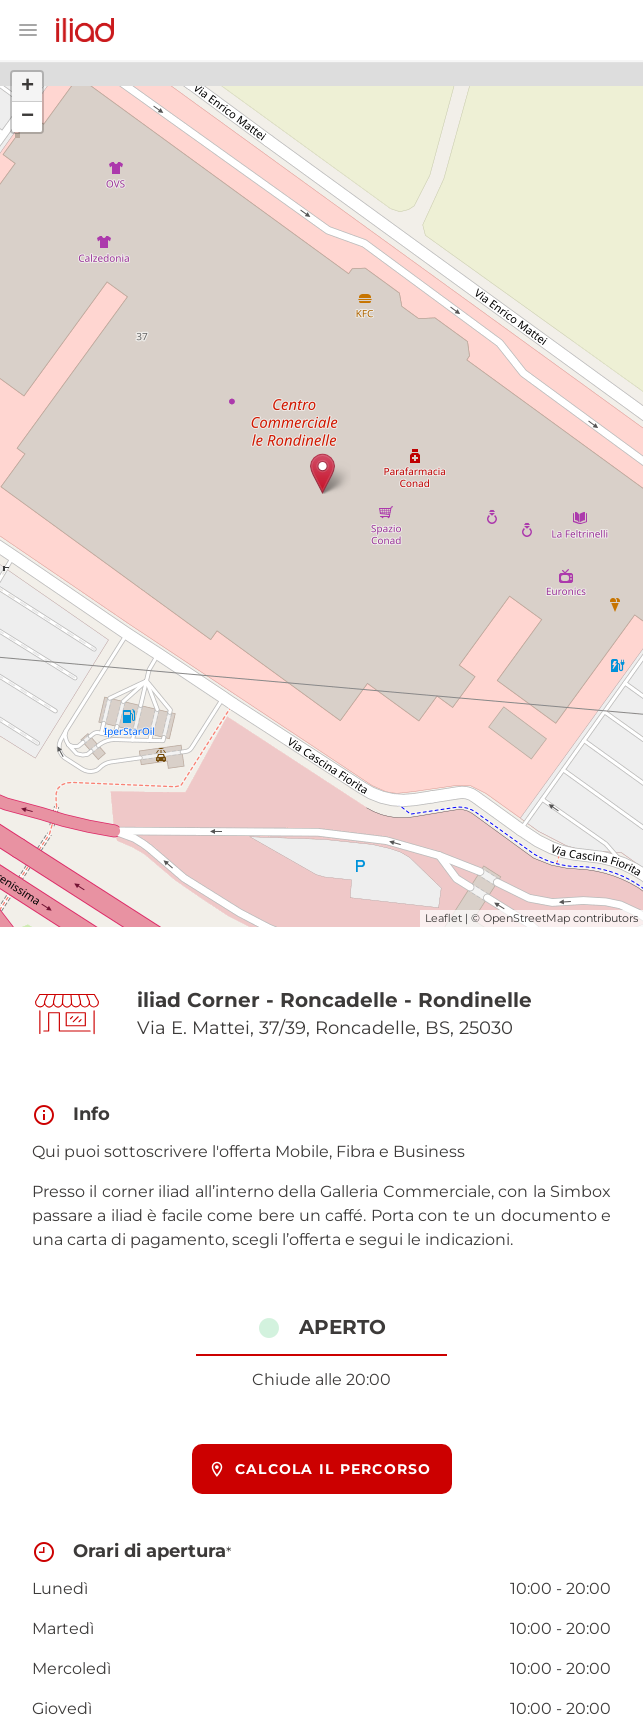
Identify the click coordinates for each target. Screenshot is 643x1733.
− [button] (27, 117)
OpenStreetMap (526, 918)
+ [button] (27, 87)
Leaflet (443, 918)
